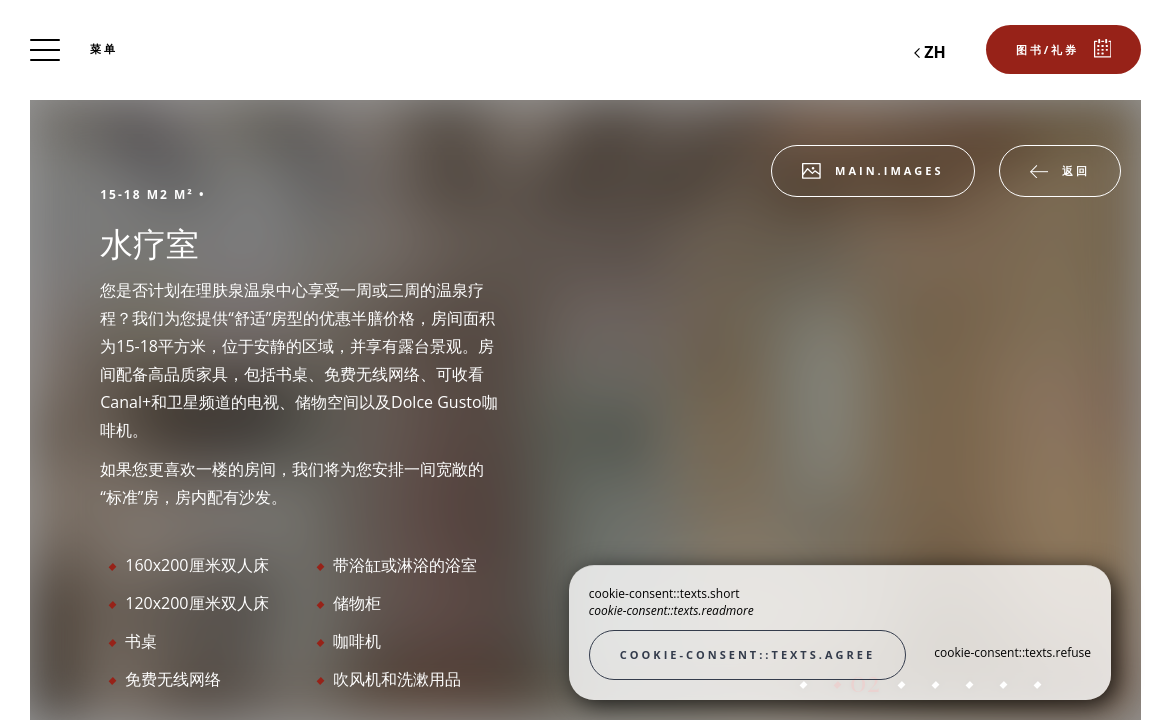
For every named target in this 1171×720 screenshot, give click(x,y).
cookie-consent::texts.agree (747, 654)
